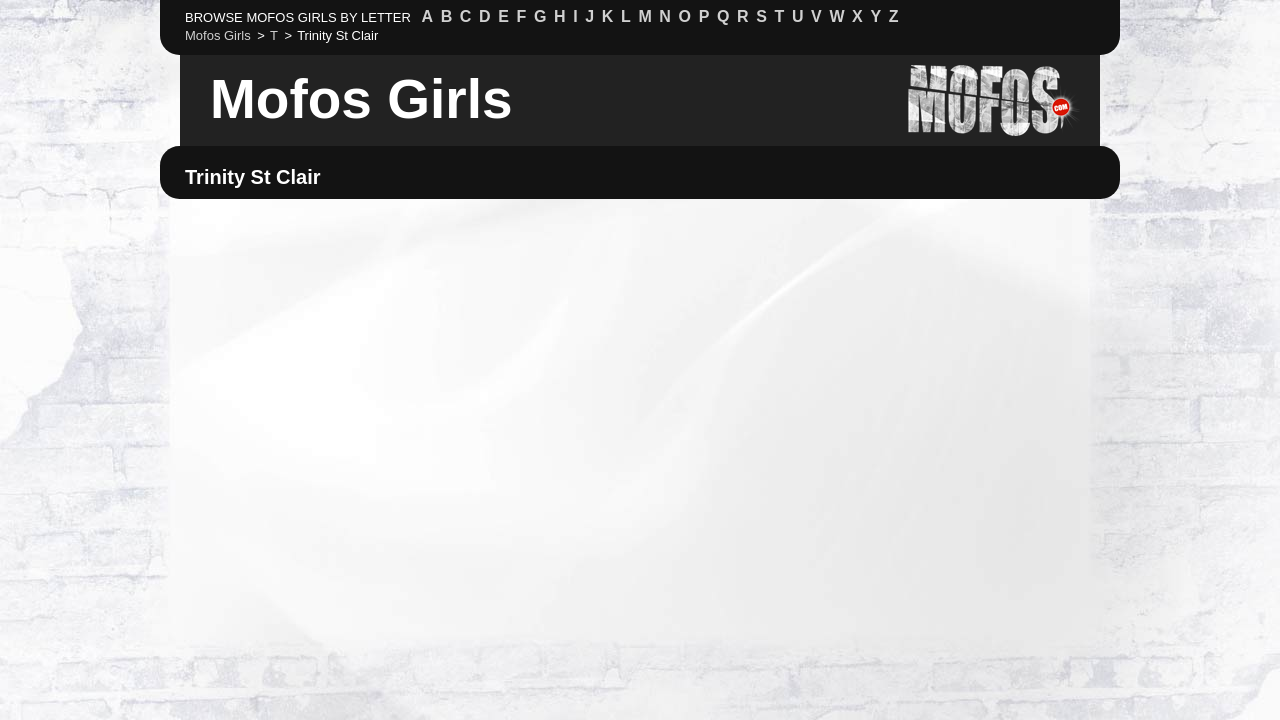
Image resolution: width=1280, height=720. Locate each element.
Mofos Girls (361, 99)
